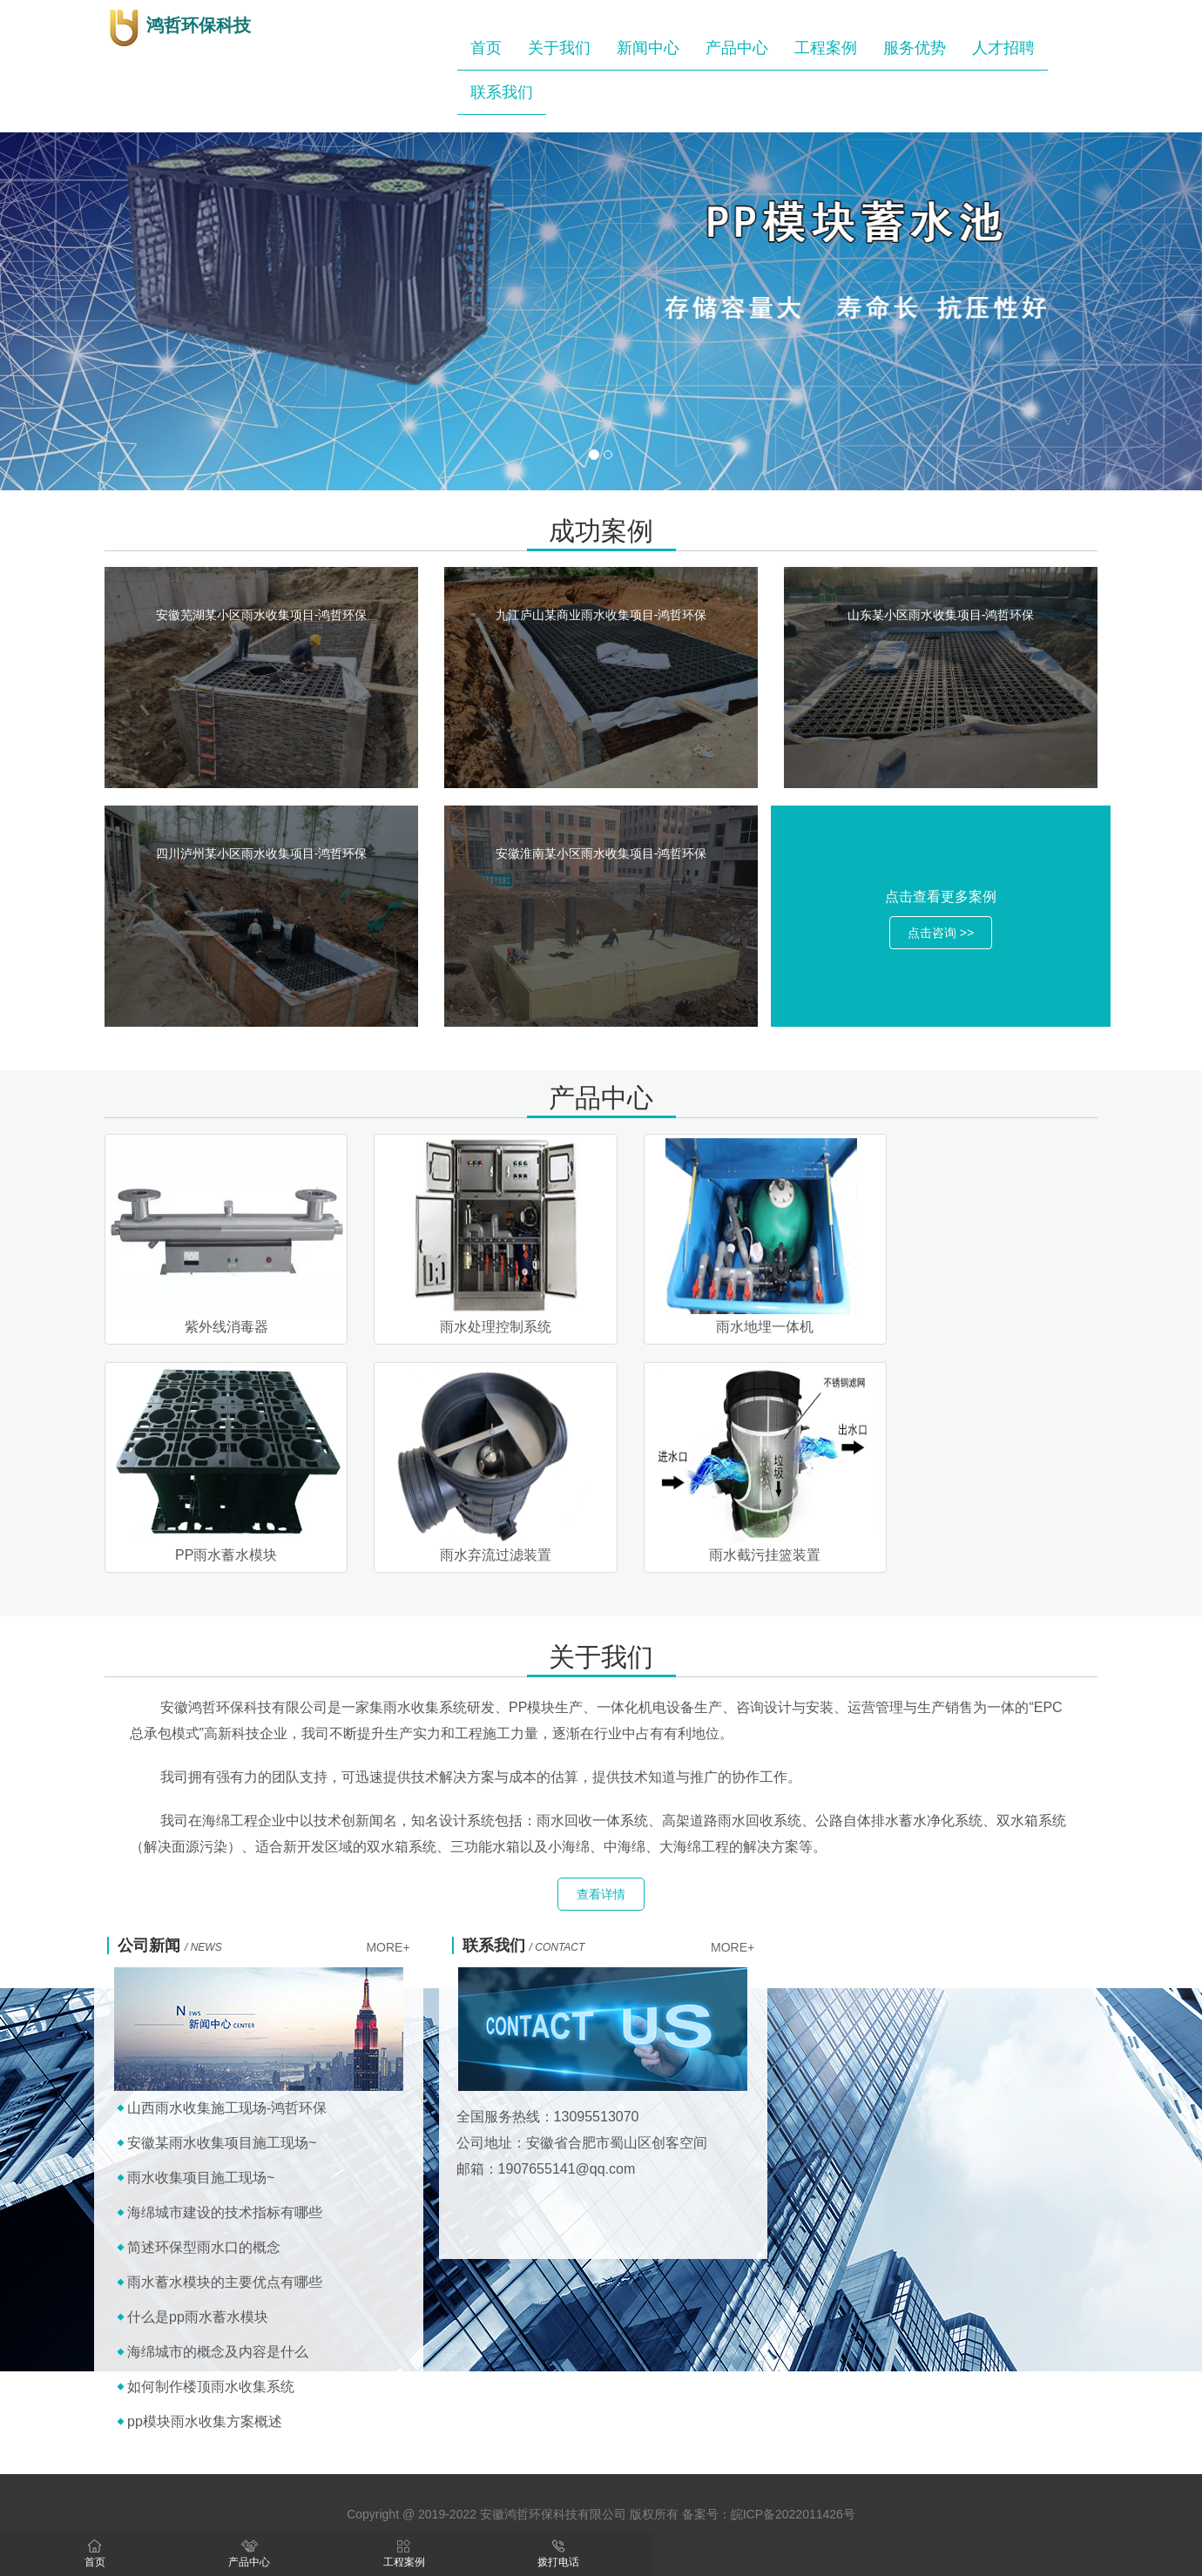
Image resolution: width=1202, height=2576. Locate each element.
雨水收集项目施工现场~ (200, 2177)
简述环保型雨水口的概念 (203, 2247)
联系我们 (501, 92)
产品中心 (737, 48)
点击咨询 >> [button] (941, 933)
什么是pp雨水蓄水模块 (197, 2317)
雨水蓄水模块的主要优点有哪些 (224, 2282)
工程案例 (825, 48)
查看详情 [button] (601, 1894)
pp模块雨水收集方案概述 (204, 2421)
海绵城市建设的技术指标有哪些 (224, 2212)
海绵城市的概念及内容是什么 (217, 2351)
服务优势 (914, 48)
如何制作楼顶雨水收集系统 (210, 2386)
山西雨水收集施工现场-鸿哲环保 (227, 2108)
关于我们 (559, 48)
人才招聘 (1003, 48)
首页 (486, 48)
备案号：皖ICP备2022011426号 (768, 2514)
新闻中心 (648, 48)
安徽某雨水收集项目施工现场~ (221, 2142)
